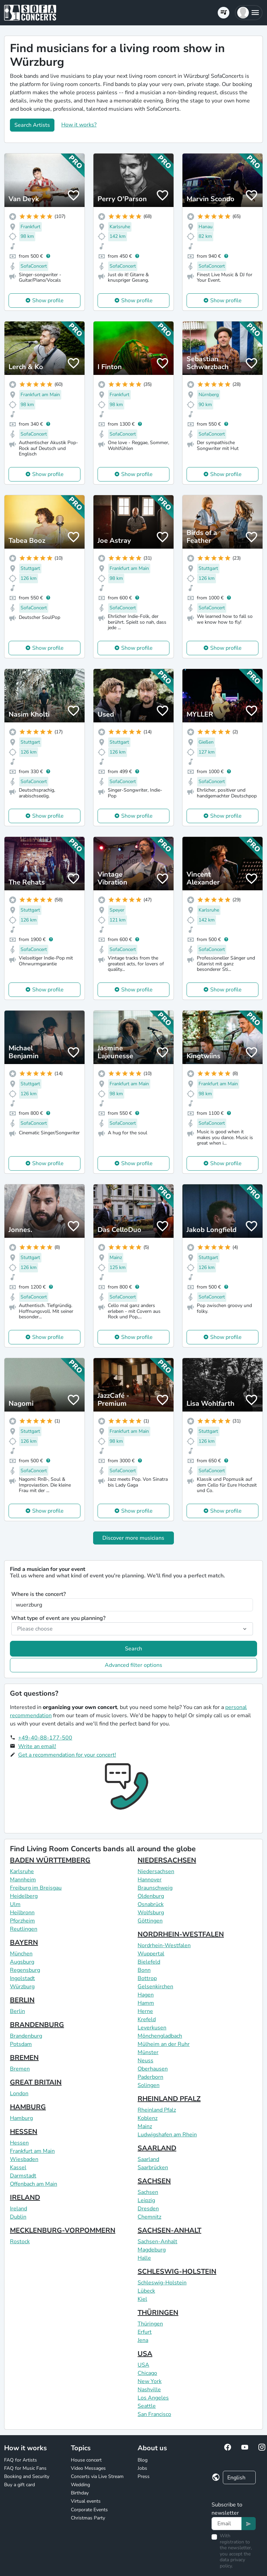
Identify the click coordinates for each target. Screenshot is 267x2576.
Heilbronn (22, 1912)
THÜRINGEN (158, 2312)
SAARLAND (157, 2148)
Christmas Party (88, 2518)
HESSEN (23, 2131)
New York (150, 2381)
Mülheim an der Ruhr (164, 2044)
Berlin (17, 2011)
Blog (143, 2460)
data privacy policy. (232, 2562)
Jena (143, 2340)
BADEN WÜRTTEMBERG (50, 1860)
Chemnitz (149, 2217)
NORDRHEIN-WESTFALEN (181, 1934)
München (21, 1953)
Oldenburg (151, 1896)
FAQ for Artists (20, 2460)
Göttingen (150, 1921)
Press (144, 2476)
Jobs (142, 2468)
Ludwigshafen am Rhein (167, 2134)
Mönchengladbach (160, 2036)
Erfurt (145, 2332)
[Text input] (226, 2523)
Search (133, 1648)
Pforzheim (22, 1921)
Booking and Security (26, 2476)
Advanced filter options (133, 1665)
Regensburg (25, 1970)
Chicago (147, 2373)
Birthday (80, 2493)
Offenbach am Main (33, 2184)
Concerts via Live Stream (97, 2476)
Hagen (146, 1995)
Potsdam (21, 2044)
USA (145, 2353)
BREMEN (24, 2057)
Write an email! (37, 1746)
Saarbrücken (153, 2167)
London (19, 2093)
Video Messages (88, 2468)
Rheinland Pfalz (157, 2110)
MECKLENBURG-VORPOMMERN (62, 2230)
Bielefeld (149, 1962)
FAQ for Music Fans (25, 2468)
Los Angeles (153, 2398)
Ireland (18, 2208)
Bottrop (147, 1978)
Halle (144, 2258)
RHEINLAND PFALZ (169, 2098)
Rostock (20, 2241)
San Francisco (154, 2414)
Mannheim (23, 1879)
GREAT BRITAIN (36, 2082)
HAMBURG (28, 2107)
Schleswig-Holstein (162, 2282)
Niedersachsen (156, 1871)
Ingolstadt (22, 1978)
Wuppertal (151, 1953)
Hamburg (21, 2118)
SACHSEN (154, 2181)
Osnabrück (151, 1904)
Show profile (48, 300)
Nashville (149, 2389)
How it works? (79, 125)
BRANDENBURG (37, 2024)
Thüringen (150, 2324)
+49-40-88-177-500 (45, 1738)
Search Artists (32, 125)
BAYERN (24, 1942)
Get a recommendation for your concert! (67, 1755)
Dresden (148, 2208)
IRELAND (25, 2197)
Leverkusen (152, 2027)
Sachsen (148, 2192)
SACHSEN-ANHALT (169, 2230)
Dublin (18, 2217)
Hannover (150, 1879)
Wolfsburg (151, 1912)
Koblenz (147, 2118)
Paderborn (150, 2077)
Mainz (145, 2126)
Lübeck (146, 2291)
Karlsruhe (22, 1871)
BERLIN (22, 2000)
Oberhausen (153, 2069)
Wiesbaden (24, 2159)
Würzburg (22, 1986)
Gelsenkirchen (155, 1986)
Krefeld (147, 2019)
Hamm (146, 2003)
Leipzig (146, 2200)
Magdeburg (152, 2250)
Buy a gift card (19, 2484)
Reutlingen (23, 1929)
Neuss (145, 2060)
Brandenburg (26, 2036)
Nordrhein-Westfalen (164, 1945)
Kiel (142, 2299)
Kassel (18, 2167)
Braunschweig (155, 1888)
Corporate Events (89, 2509)
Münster (148, 2052)
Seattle (147, 2406)
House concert (86, 2460)
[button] (249, 12)
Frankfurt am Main (32, 2151)
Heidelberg (24, 1896)
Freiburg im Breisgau (36, 1888)
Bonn (144, 1970)
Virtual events (86, 2501)
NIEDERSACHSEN (167, 1860)
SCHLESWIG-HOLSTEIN (177, 2271)
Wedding (80, 2484)
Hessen (19, 2143)
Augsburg (22, 1962)
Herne (145, 2011)
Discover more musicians (133, 1538)
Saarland (148, 2159)
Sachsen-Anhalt (157, 2241)
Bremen (20, 2069)
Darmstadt (23, 2176)
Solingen (149, 2085)
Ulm (15, 1904)
